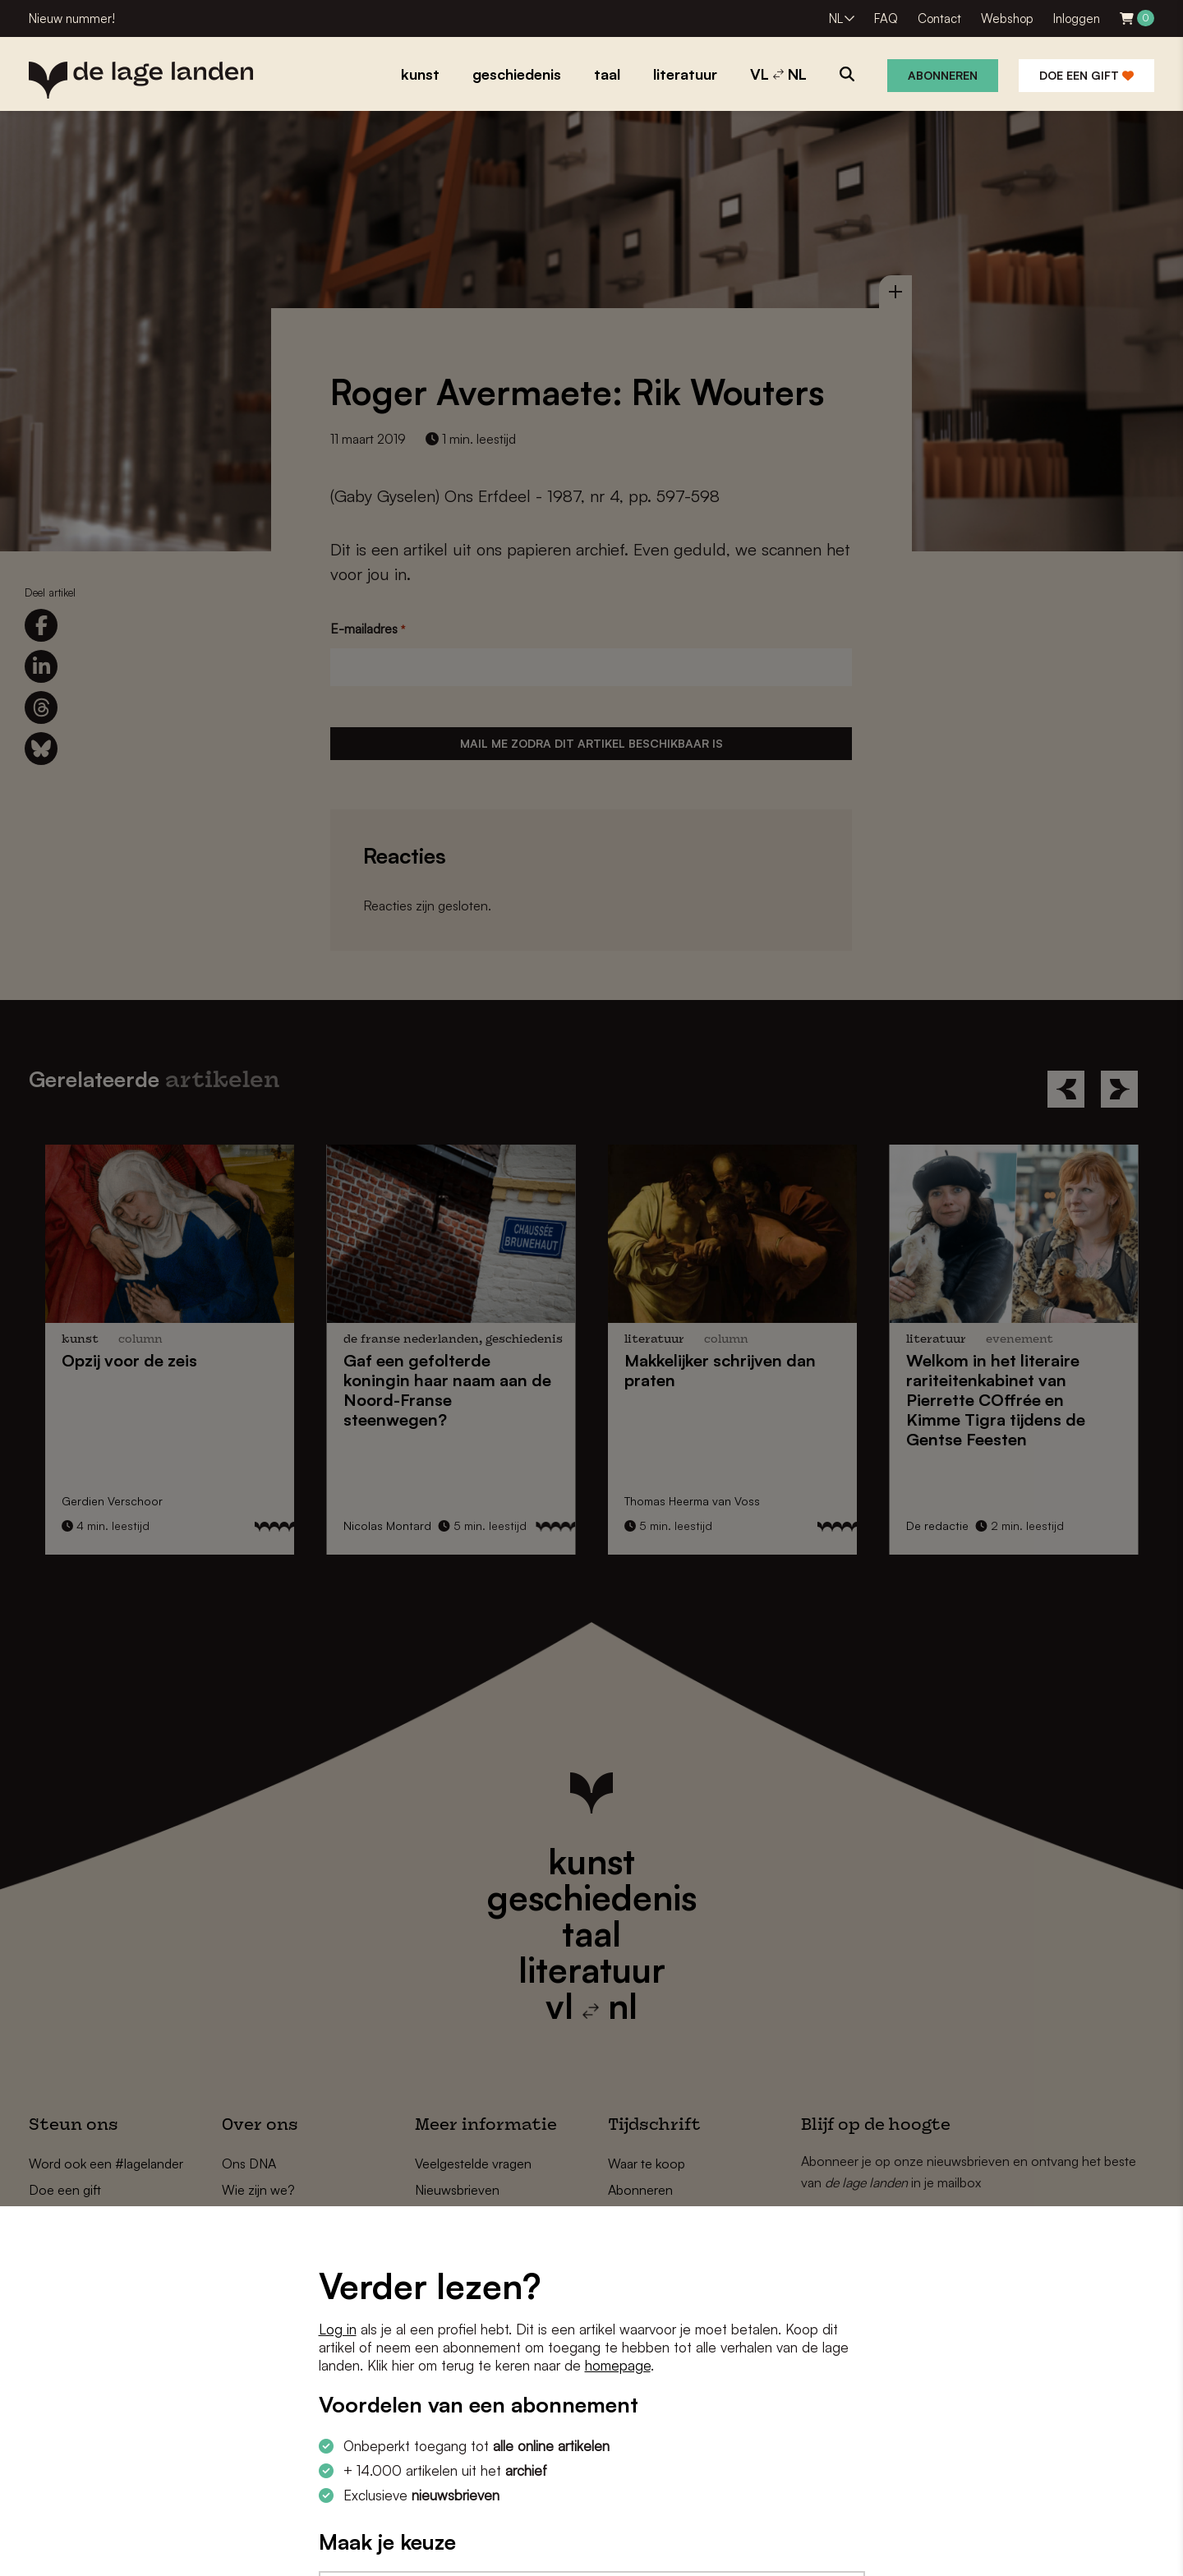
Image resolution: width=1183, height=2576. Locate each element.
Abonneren (943, 75)
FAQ (886, 18)
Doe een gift (1086, 75)
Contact (939, 18)
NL (836, 18)
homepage (618, 2365)
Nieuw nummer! (72, 18)
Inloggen (1076, 18)
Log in (338, 2329)
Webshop (1007, 18)
